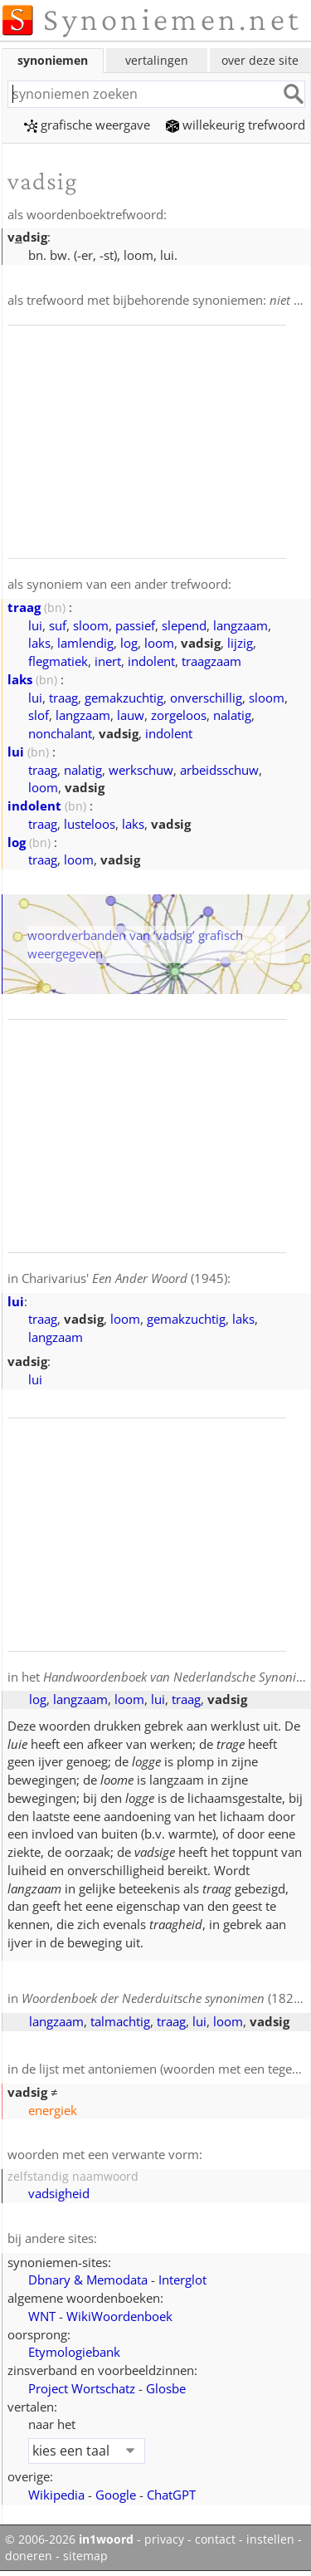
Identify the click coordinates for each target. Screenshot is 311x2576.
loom (159, 642)
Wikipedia (56, 2494)
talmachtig (120, 2021)
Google (115, 2494)
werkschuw (141, 770)
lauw (130, 715)
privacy (164, 2539)
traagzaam (211, 661)
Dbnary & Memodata (88, 2279)
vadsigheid (59, 2193)
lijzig (240, 642)
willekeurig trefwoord (235, 124)
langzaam (240, 625)
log (129, 642)
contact (215, 2539)
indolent (151, 661)
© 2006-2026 (69, 2539)
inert (108, 661)
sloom (91, 625)
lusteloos (89, 823)
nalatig (232, 715)
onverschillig (206, 697)
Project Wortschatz (81, 2388)
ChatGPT (171, 2494)
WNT (42, 2316)
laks (39, 642)
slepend (184, 625)
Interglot (182, 2279)
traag (24, 607)
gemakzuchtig (124, 697)
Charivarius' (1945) (124, 1278)
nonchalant (60, 733)
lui (35, 625)
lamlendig (85, 642)
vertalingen (156, 60)
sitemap (85, 2556)
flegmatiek (58, 661)
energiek (52, 2110)
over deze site (260, 60)
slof (38, 715)
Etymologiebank (74, 2351)
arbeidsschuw (219, 770)
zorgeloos (179, 715)
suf (57, 625)
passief (135, 625)
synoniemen (52, 60)
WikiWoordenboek (119, 2316)
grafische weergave (87, 124)
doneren (28, 2556)
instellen (270, 2539)
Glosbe (166, 2388)
